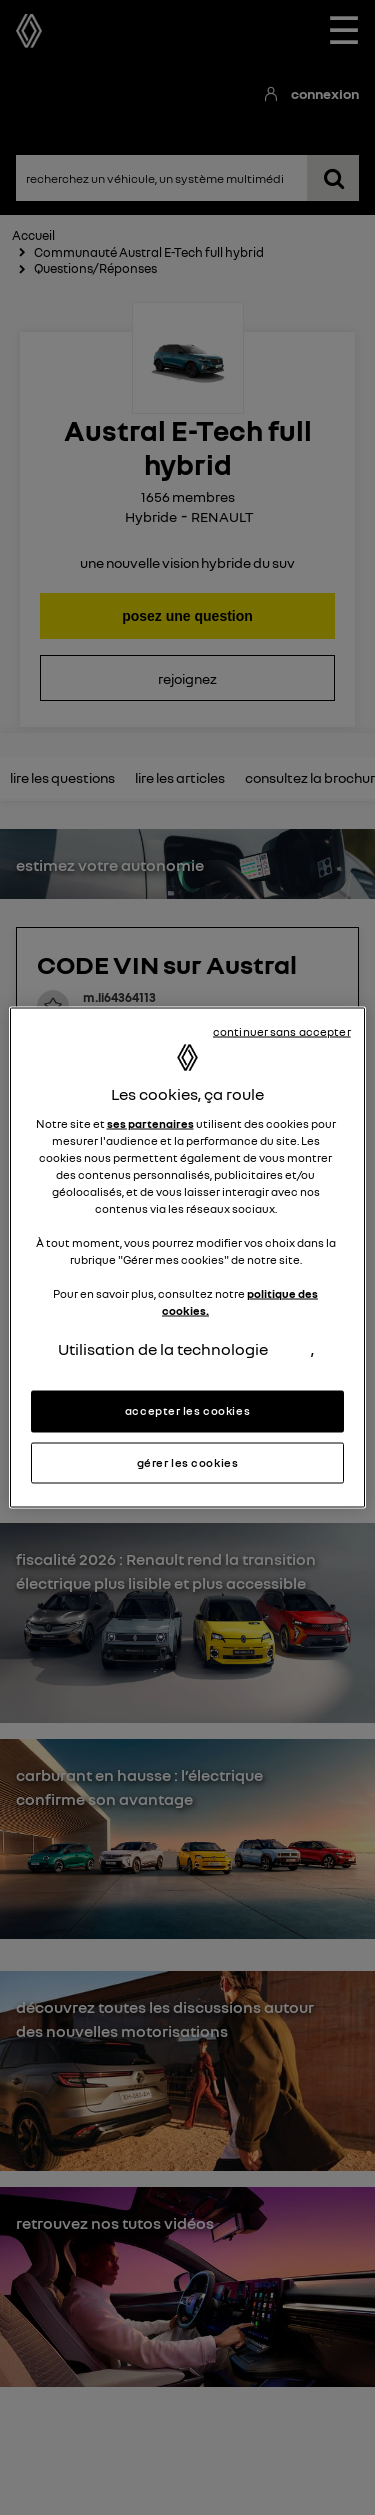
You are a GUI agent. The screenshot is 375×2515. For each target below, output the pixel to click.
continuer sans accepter (282, 1031)
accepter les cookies (187, 1410)
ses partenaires (150, 1123)
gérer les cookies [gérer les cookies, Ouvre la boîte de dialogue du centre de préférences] (188, 1462)
